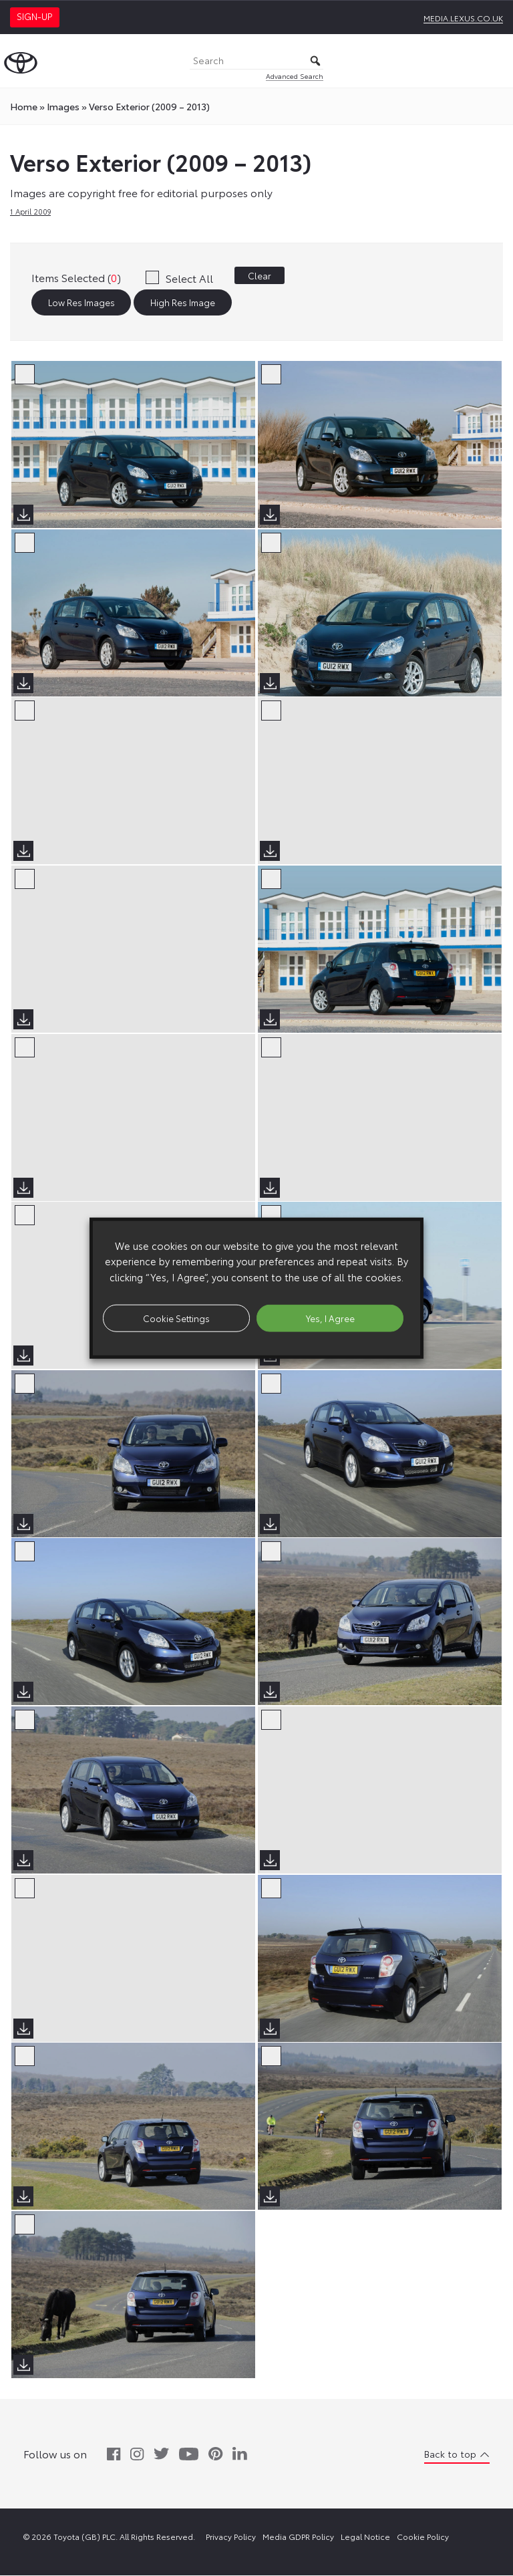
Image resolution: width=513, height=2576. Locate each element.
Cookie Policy (423, 2537)
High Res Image (182, 303)
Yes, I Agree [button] (330, 1317)
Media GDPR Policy (298, 2537)
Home (23, 106)
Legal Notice (365, 2537)
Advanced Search (294, 76)
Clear (259, 275)
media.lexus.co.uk (463, 17)
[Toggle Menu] (495, 61)
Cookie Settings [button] (176, 1317)
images (63, 106)
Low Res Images (81, 303)
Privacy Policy (231, 2537)
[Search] (256, 61)
